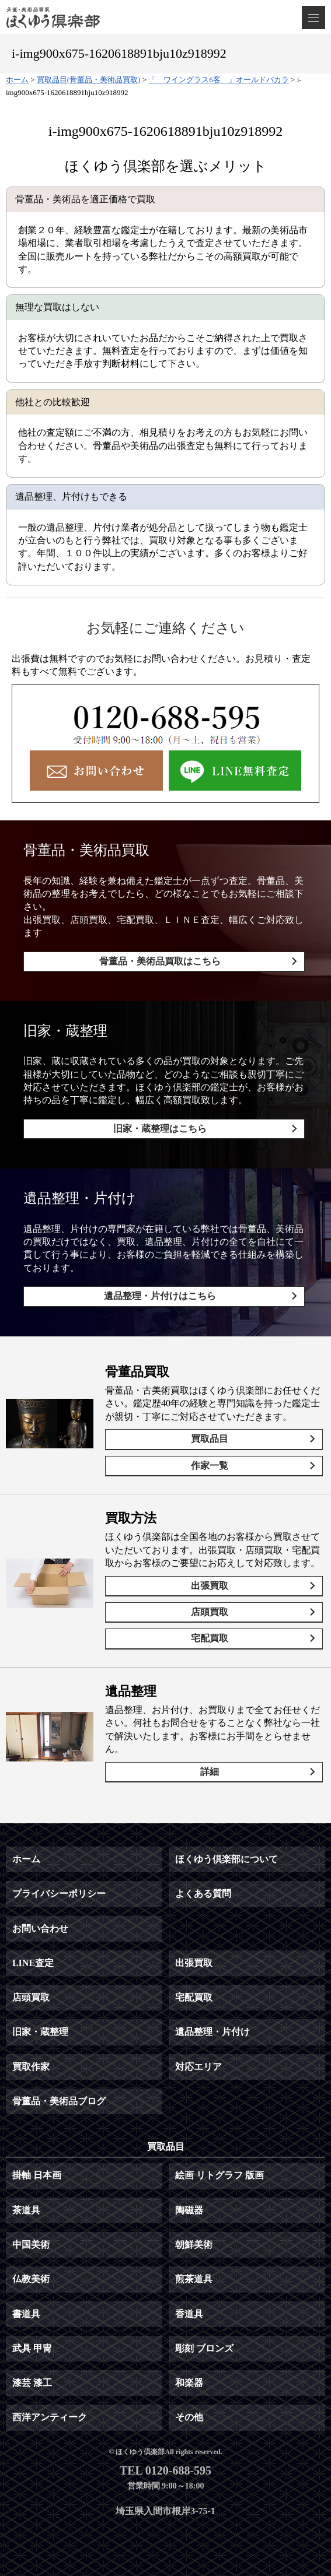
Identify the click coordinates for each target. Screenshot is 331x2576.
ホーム (26, 1859)
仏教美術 (31, 2279)
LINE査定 (33, 1963)
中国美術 (31, 2244)
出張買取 (209, 1586)
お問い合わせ (40, 1928)
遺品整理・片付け (212, 2032)
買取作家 (31, 2067)
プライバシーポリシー (59, 1893)
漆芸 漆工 (32, 2383)
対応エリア (198, 2067)
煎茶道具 (193, 2279)
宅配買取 (209, 1638)
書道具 (26, 2314)
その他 (189, 2417)
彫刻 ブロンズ (204, 2348)
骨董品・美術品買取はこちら (160, 961)
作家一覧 (209, 1466)
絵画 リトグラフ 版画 (219, 2175)
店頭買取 (209, 1612)
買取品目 (209, 1439)
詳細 (209, 1772)
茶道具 (26, 2210)
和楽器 (189, 2383)
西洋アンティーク (49, 2417)
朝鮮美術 (193, 2244)
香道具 (189, 2314)
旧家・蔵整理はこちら (160, 1128)
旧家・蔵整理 (40, 2032)
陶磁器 (189, 2210)
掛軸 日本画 (36, 2175)
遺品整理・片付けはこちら (160, 1296)
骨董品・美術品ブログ (59, 2101)
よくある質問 (203, 1893)
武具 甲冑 (32, 2348)
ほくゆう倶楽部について (226, 1859)
